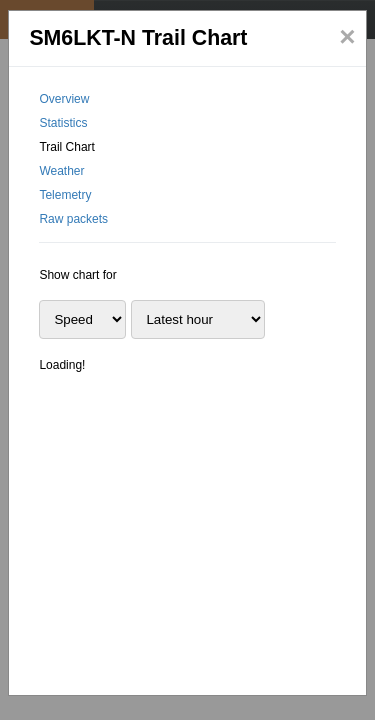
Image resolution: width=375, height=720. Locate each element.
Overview (64, 99)
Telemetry (65, 195)
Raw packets (73, 219)
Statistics (63, 123)
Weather (61, 171)
